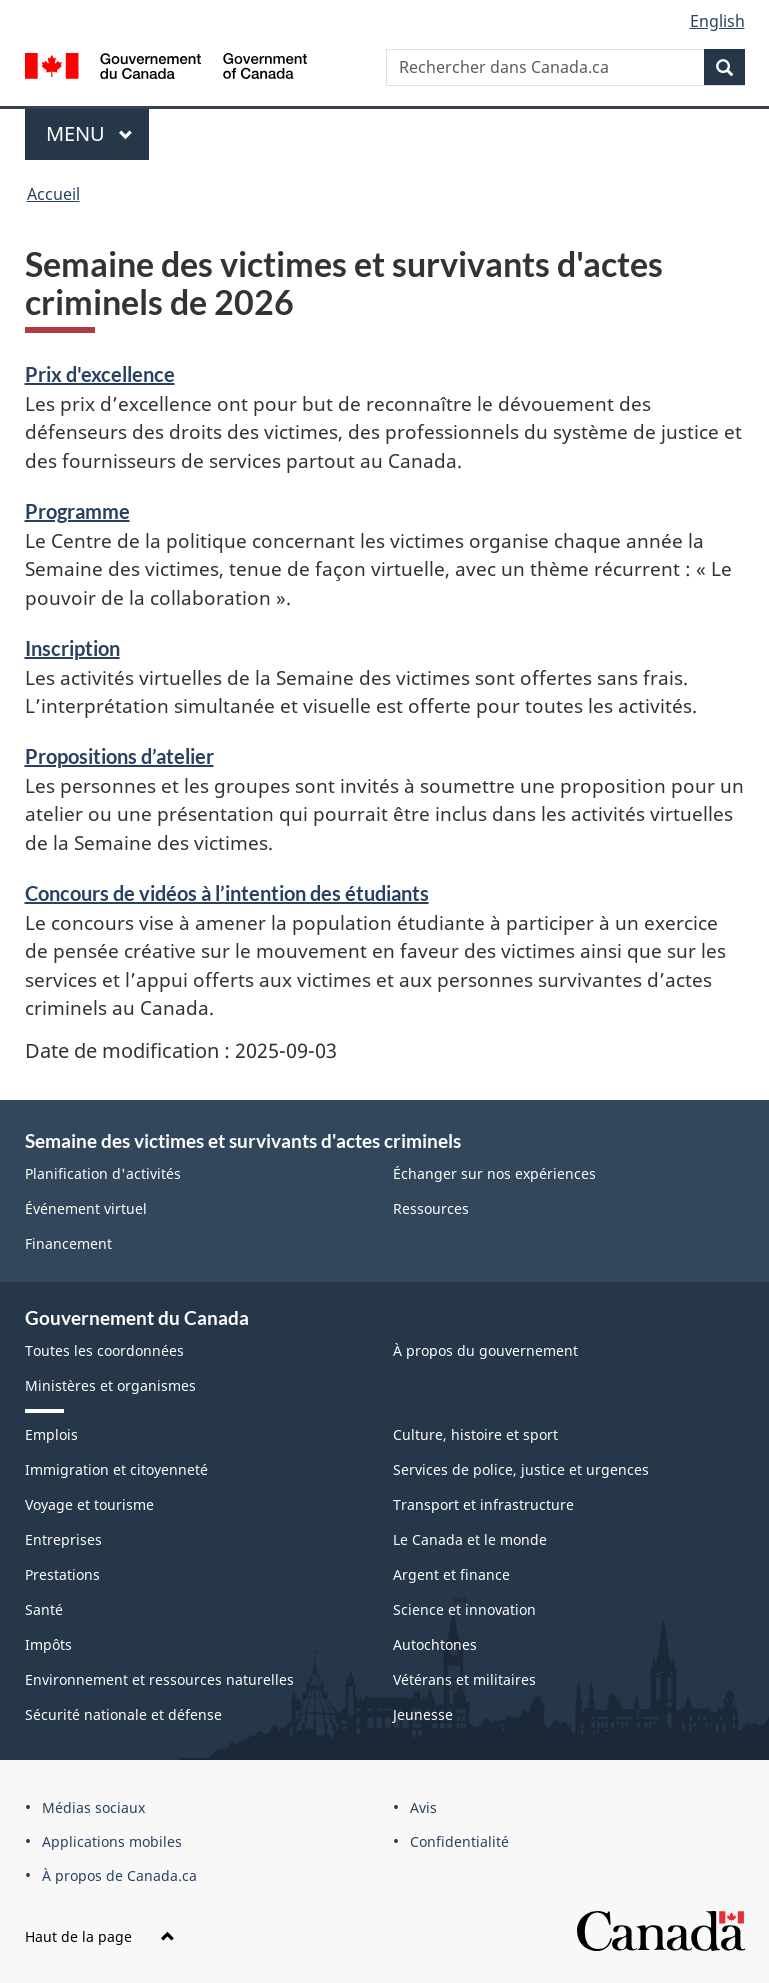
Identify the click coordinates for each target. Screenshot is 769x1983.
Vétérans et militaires (464, 1679)
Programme (77, 511)
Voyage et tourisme (89, 1504)
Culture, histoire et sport (475, 1434)
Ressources (431, 1208)
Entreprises (63, 1539)
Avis (423, 1807)
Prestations (62, 1574)
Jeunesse (423, 1714)
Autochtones (435, 1644)
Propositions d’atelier (119, 756)
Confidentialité (459, 1841)
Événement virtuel (86, 1208)
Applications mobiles (112, 1841)
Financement (68, 1243)
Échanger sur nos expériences (494, 1173)
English (717, 21)
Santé (44, 1609)
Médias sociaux (93, 1807)
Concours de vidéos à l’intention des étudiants (227, 893)
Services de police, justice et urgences (521, 1469)
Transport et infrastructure (483, 1504)
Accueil (53, 194)
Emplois (51, 1434)
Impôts (48, 1644)
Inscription (72, 648)
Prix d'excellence (100, 374)
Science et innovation (464, 1609)
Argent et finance (451, 1574)
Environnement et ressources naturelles (159, 1679)
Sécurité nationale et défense (123, 1714)
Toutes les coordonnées (104, 1350)
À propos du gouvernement (485, 1350)
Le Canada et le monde (470, 1539)
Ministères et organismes (110, 1385)
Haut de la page (100, 1936)
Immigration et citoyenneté (116, 1469)
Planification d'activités (103, 1173)
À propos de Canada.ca (119, 1875)
